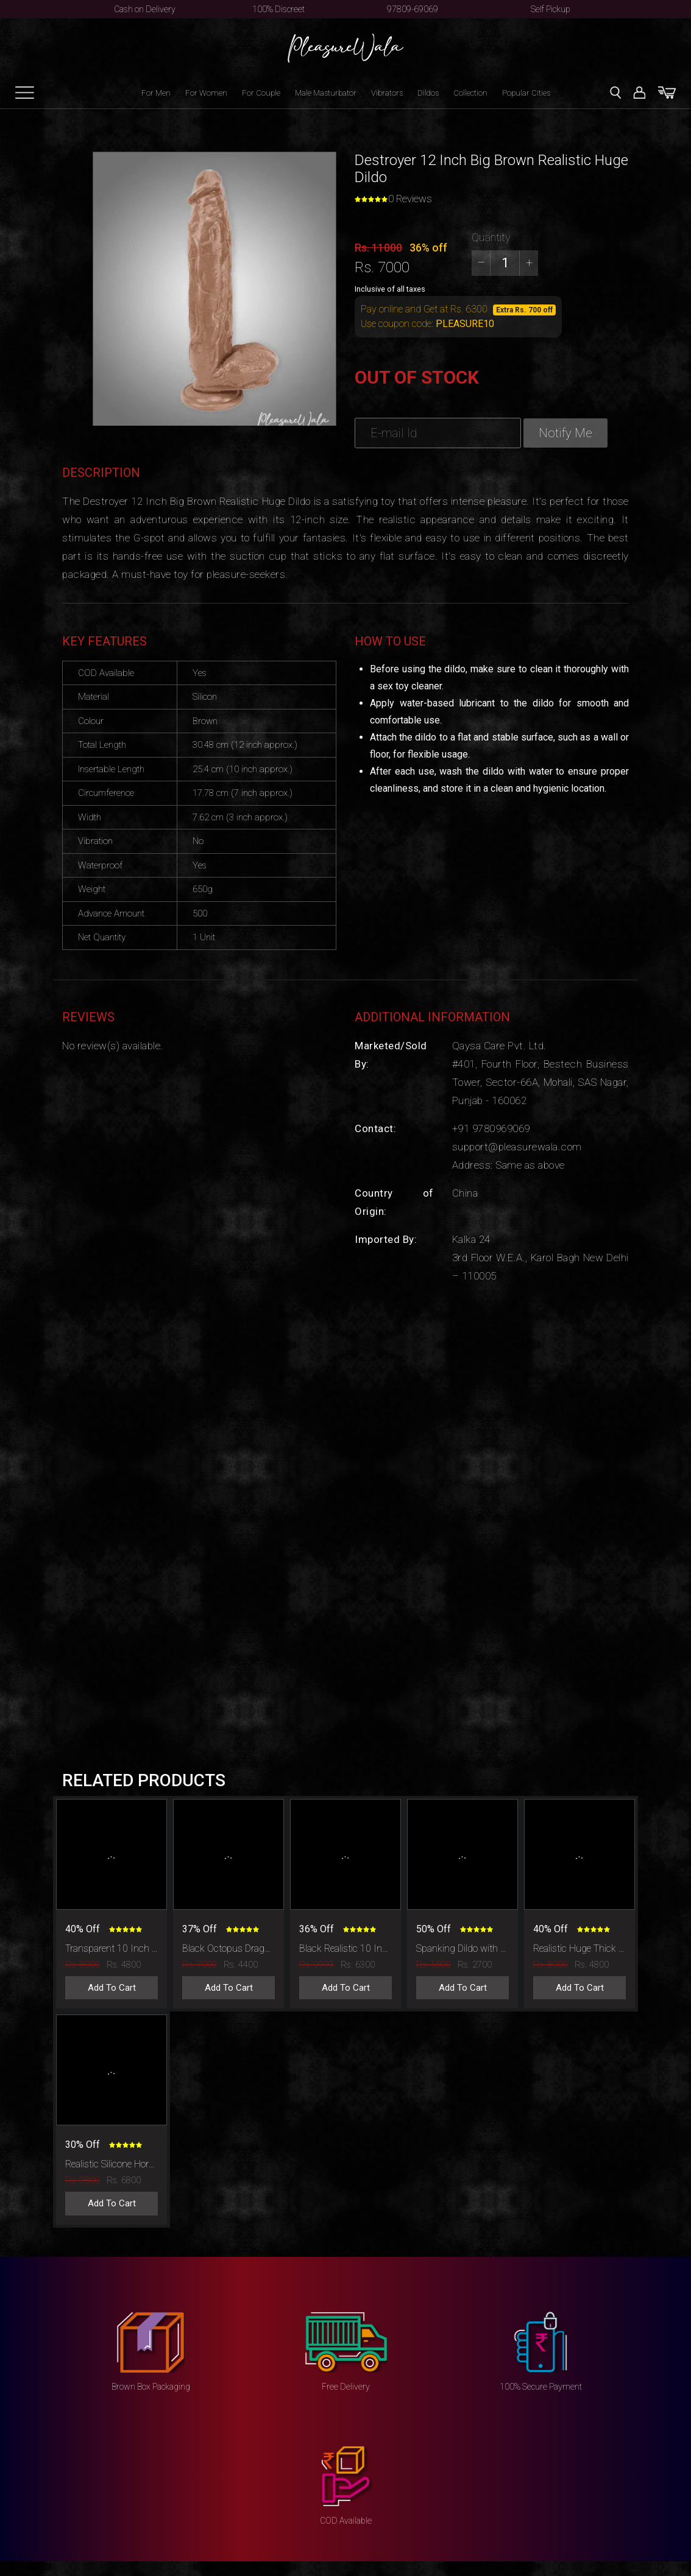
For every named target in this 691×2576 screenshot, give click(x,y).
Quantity (491, 237)
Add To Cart (112, 1987)
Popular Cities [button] (526, 92)
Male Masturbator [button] (325, 92)
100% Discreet (278, 9)
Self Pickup (550, 9)
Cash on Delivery (144, 9)
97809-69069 (412, 9)
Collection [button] (470, 92)
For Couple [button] (261, 92)
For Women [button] (206, 92)
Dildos (428, 92)
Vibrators (387, 92)
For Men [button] (156, 92)
